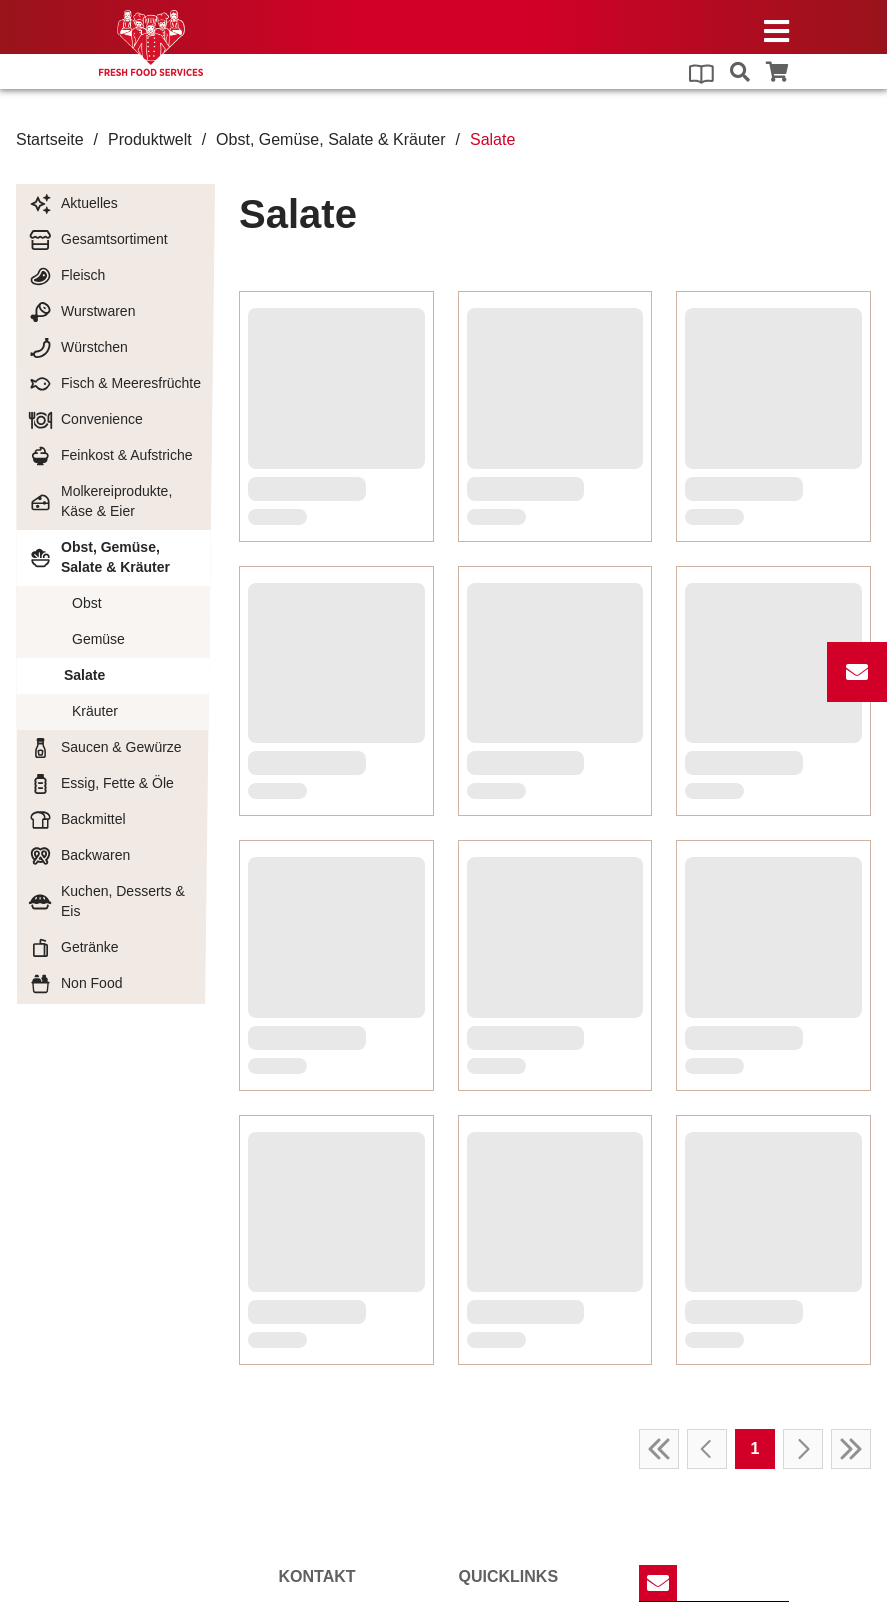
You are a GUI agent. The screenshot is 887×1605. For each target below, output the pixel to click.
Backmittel (77, 820)
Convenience (85, 420)
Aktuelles (73, 204)
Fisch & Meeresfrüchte (114, 384)
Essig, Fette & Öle (101, 784)
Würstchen (78, 348)
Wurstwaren (81, 312)
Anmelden (699, 1439)
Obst (87, 603)
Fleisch (66, 276)
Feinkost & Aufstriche (110, 456)
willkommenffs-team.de (349, 1507)
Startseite (50, 139)
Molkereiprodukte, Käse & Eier (100, 501)
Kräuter (95, 711)
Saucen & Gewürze (105, 748)
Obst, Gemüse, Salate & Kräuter (330, 139)
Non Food (75, 984)
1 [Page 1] (755, 463)
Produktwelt (150, 139)
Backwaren (79, 856)
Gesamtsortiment (98, 240)
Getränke (73, 948)
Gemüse (98, 639)
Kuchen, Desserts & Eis (106, 901)
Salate (84, 675)
